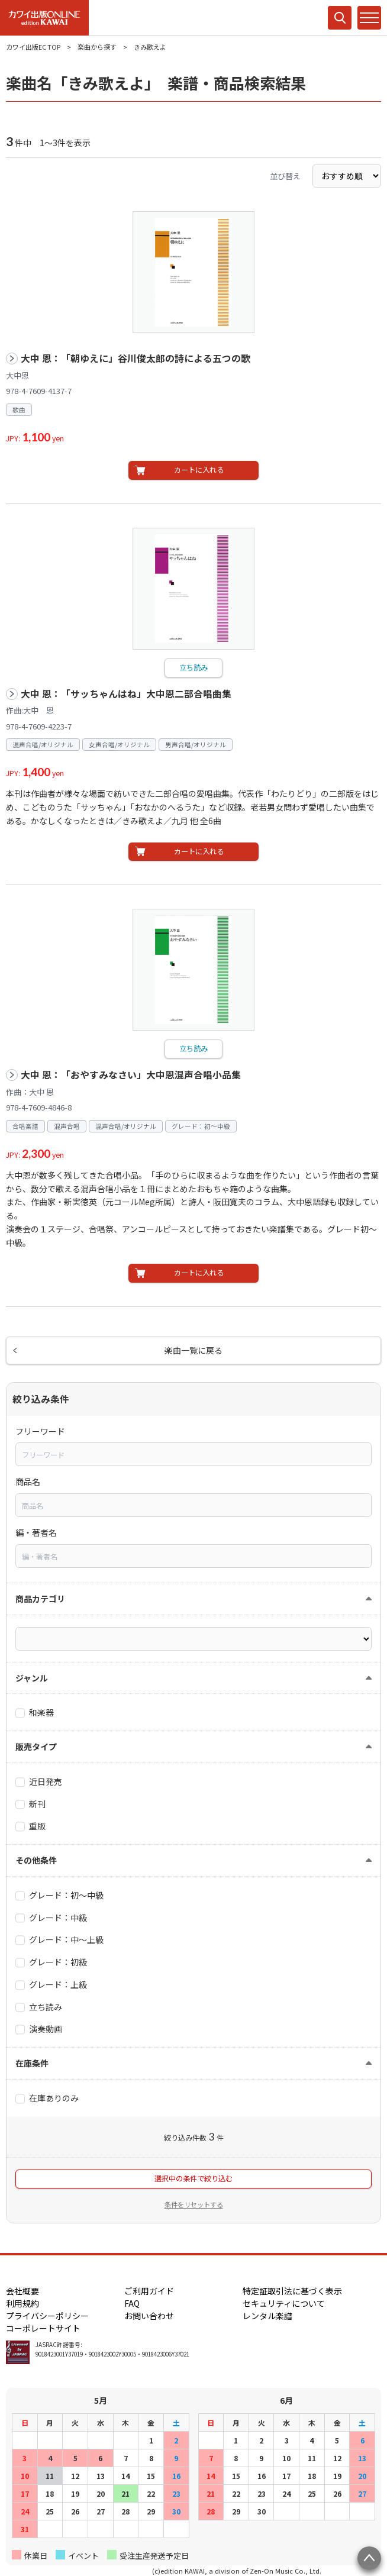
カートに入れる (199, 469)
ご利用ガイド (149, 2291)
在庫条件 (32, 2063)
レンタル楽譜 (267, 2316)
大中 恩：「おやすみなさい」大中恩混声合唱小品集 (131, 1075)
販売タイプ (36, 1746)
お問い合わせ (149, 2316)
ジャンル (31, 1678)
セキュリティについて (284, 2303)
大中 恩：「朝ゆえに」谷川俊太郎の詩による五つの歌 (135, 358)
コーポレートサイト (43, 2328)
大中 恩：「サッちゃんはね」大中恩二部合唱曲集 (126, 694)
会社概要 (22, 2291)
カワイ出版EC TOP (33, 46)
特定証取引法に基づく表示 (292, 2291)
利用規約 (22, 2303)
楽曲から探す (97, 46)
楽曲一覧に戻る (193, 1350)
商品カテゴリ (40, 1599)
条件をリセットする (194, 2204)
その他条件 (36, 1860)
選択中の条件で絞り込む (193, 2178)
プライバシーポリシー (47, 2316)
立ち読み (193, 667)
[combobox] (193, 1454)
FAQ (132, 2303)
